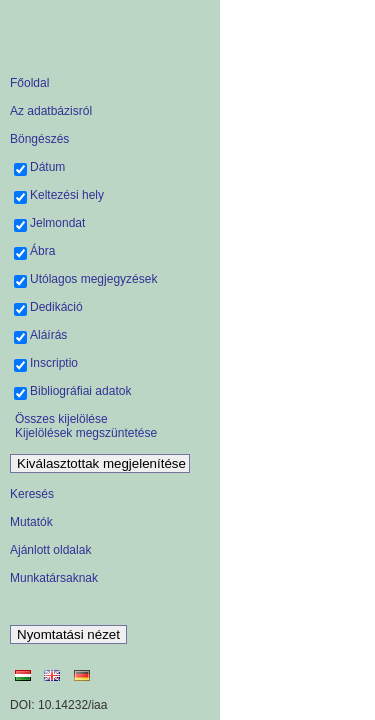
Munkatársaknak (54, 578)
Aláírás (48, 335)
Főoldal (29, 83)
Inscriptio (54, 363)
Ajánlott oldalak (50, 550)
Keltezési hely (67, 195)
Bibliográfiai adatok (80, 391)
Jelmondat (57, 223)
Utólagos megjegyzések (93, 279)
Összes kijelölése (61, 419)
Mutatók (31, 522)
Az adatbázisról (51, 111)
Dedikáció (56, 307)
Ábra (42, 251)
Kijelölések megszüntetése (86, 433)
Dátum (47, 167)
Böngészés (39, 139)
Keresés (32, 494)
